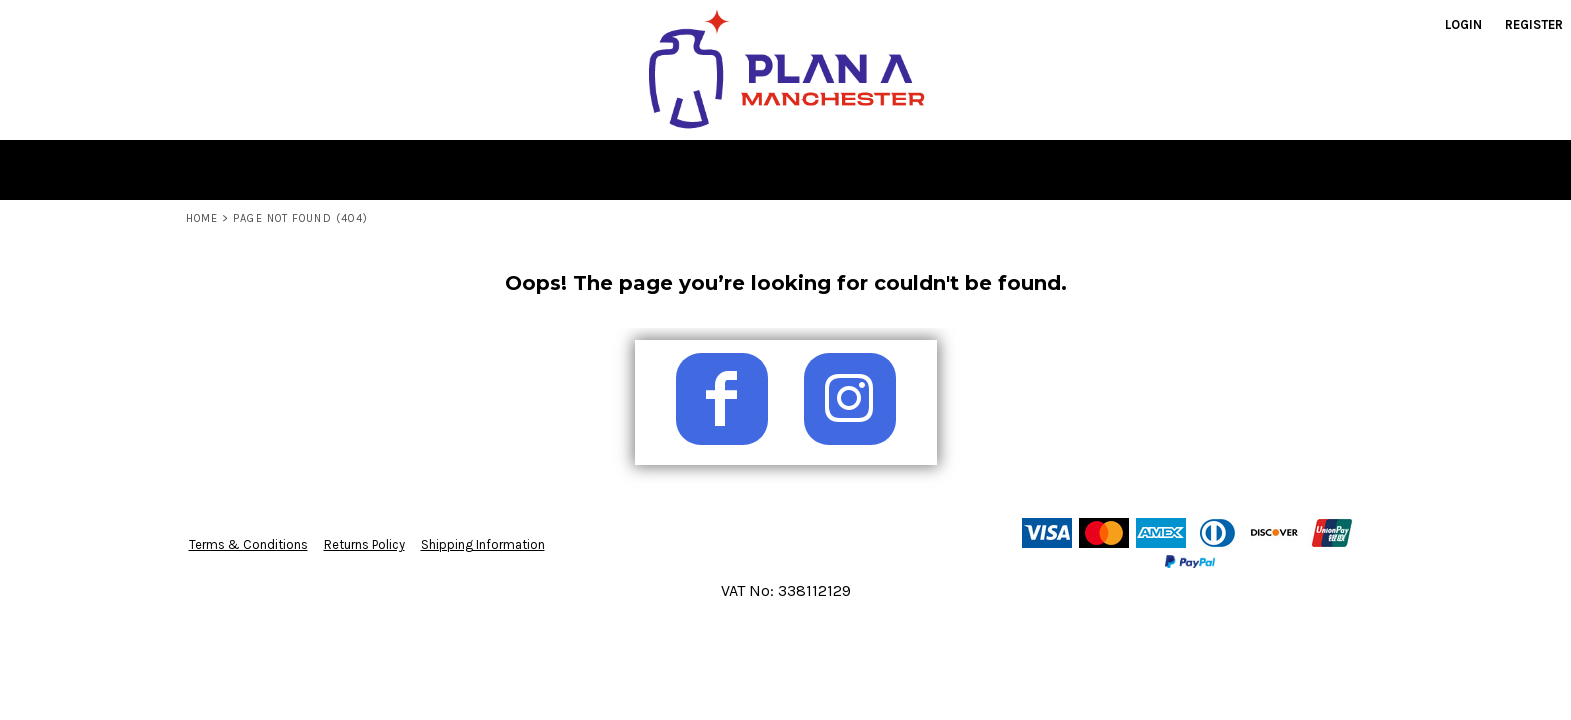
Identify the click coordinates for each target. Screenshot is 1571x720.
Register (1534, 24)
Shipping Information (483, 544)
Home (202, 218)
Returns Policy (364, 544)
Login (1463, 24)
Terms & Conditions (248, 544)
